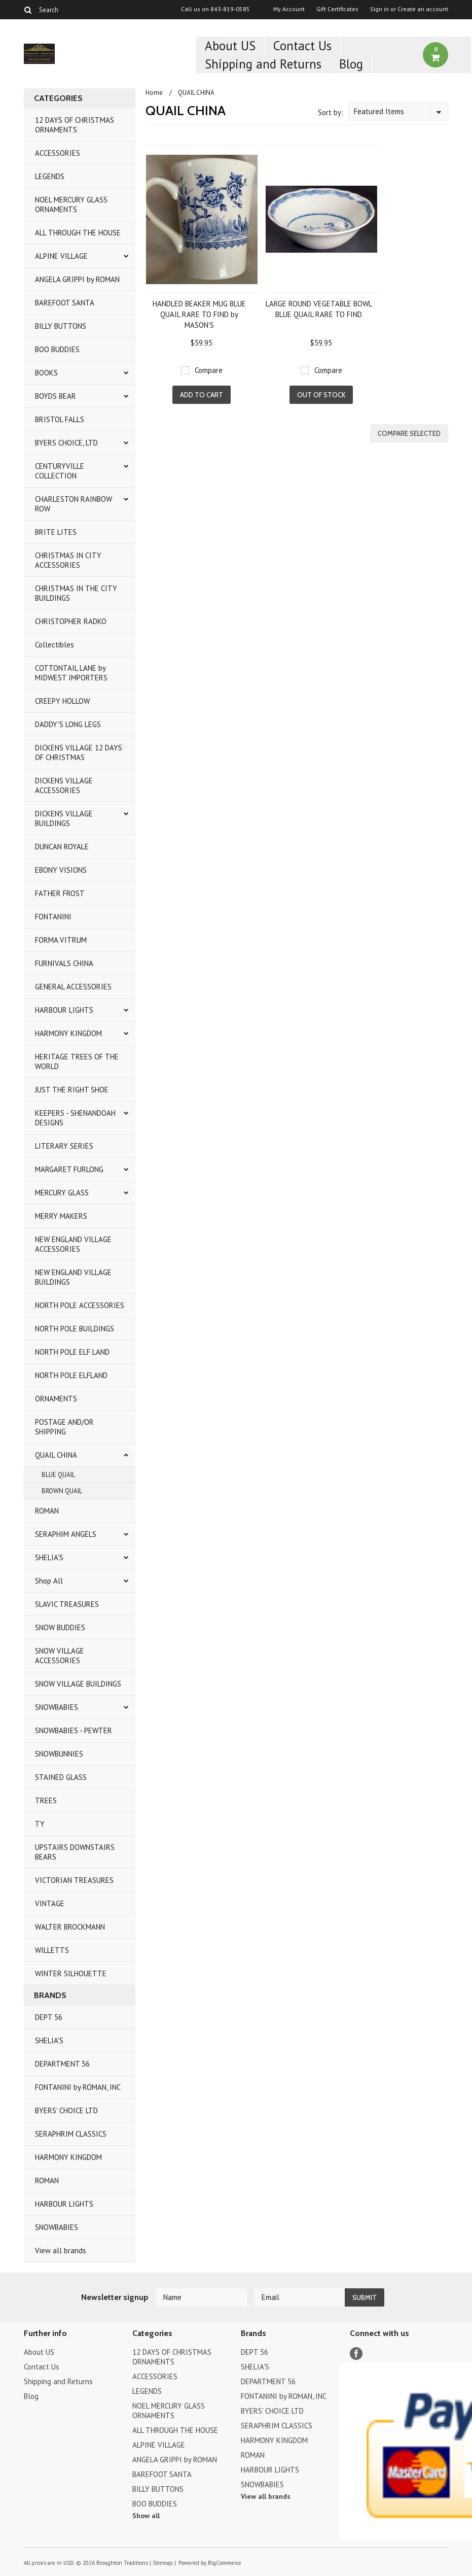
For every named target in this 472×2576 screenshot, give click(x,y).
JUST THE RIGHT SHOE (71, 1089)
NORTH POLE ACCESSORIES (79, 1305)
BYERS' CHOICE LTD (66, 2110)
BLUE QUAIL (58, 1474)
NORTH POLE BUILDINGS (74, 1328)
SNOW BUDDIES (60, 1627)
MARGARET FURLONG (69, 1169)
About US (230, 46)
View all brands (60, 2250)
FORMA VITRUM (61, 940)
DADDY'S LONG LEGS (68, 724)
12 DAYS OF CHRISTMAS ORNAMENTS (74, 124)
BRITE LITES (56, 532)
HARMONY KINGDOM (68, 1033)
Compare (209, 370)
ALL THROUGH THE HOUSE (78, 232)
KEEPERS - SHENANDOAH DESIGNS (75, 1117)
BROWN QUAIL (62, 1491)
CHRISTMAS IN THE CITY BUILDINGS (76, 593)
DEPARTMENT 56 (62, 2064)
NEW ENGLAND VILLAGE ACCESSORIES (73, 1244)
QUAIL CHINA (56, 1455)
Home (154, 92)
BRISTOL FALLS (59, 419)
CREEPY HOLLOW (62, 701)
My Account (289, 9)
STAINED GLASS (61, 1777)
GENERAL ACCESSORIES (73, 986)
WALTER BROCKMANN (70, 1927)
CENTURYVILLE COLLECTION (59, 470)
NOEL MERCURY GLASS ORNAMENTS (71, 204)
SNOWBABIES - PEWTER (73, 1730)
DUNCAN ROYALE (62, 846)
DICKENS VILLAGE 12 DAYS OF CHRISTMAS (78, 752)
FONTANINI (53, 916)
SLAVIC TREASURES (67, 1604)
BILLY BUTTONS (60, 326)
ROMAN (47, 1511)
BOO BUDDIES (57, 349)
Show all (146, 2515)
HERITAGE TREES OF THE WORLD (77, 1061)
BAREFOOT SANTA (64, 302)
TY (40, 1824)
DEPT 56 (48, 2017)
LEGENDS (49, 176)
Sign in (379, 9)
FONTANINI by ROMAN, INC (78, 2087)
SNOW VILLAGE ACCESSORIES (59, 1655)
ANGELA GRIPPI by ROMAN (77, 279)
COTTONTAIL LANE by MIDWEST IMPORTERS (71, 672)
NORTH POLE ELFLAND (71, 1375)
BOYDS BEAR (55, 396)
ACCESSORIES (57, 153)
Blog (351, 64)
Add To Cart (201, 395)
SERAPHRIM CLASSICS (70, 2134)
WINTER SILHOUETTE (70, 1973)
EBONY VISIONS (61, 870)
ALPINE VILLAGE (61, 256)
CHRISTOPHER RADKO (70, 621)
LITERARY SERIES (64, 1146)
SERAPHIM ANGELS (65, 1534)
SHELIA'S (49, 1557)
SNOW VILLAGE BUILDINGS (78, 1684)
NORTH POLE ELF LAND (72, 1352)
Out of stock (321, 395)
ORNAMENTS (56, 1398)
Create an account (422, 9)
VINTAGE (49, 1903)
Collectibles (54, 644)
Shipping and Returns (263, 64)
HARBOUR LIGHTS (64, 1010)
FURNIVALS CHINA (64, 963)
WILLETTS (52, 1950)
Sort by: (330, 112)
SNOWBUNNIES (59, 1754)
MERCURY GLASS (62, 1192)
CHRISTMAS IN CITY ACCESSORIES (68, 560)
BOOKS (46, 372)
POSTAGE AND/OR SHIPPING (64, 1426)
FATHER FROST (60, 893)
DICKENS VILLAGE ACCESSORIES (64, 785)
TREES (46, 1800)
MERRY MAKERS (61, 1216)
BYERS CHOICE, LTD (66, 443)
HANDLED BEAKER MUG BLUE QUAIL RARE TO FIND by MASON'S (199, 314)
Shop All (49, 1581)
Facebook (356, 2353)
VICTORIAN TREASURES (74, 1880)
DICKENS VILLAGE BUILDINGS (64, 818)
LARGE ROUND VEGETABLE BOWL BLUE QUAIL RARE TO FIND (319, 309)
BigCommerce (224, 2562)
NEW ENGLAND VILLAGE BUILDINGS (73, 1277)
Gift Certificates (337, 9)
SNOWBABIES (56, 1707)
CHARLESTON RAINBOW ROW (73, 503)
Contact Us (302, 46)
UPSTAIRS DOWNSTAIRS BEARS (75, 1852)
